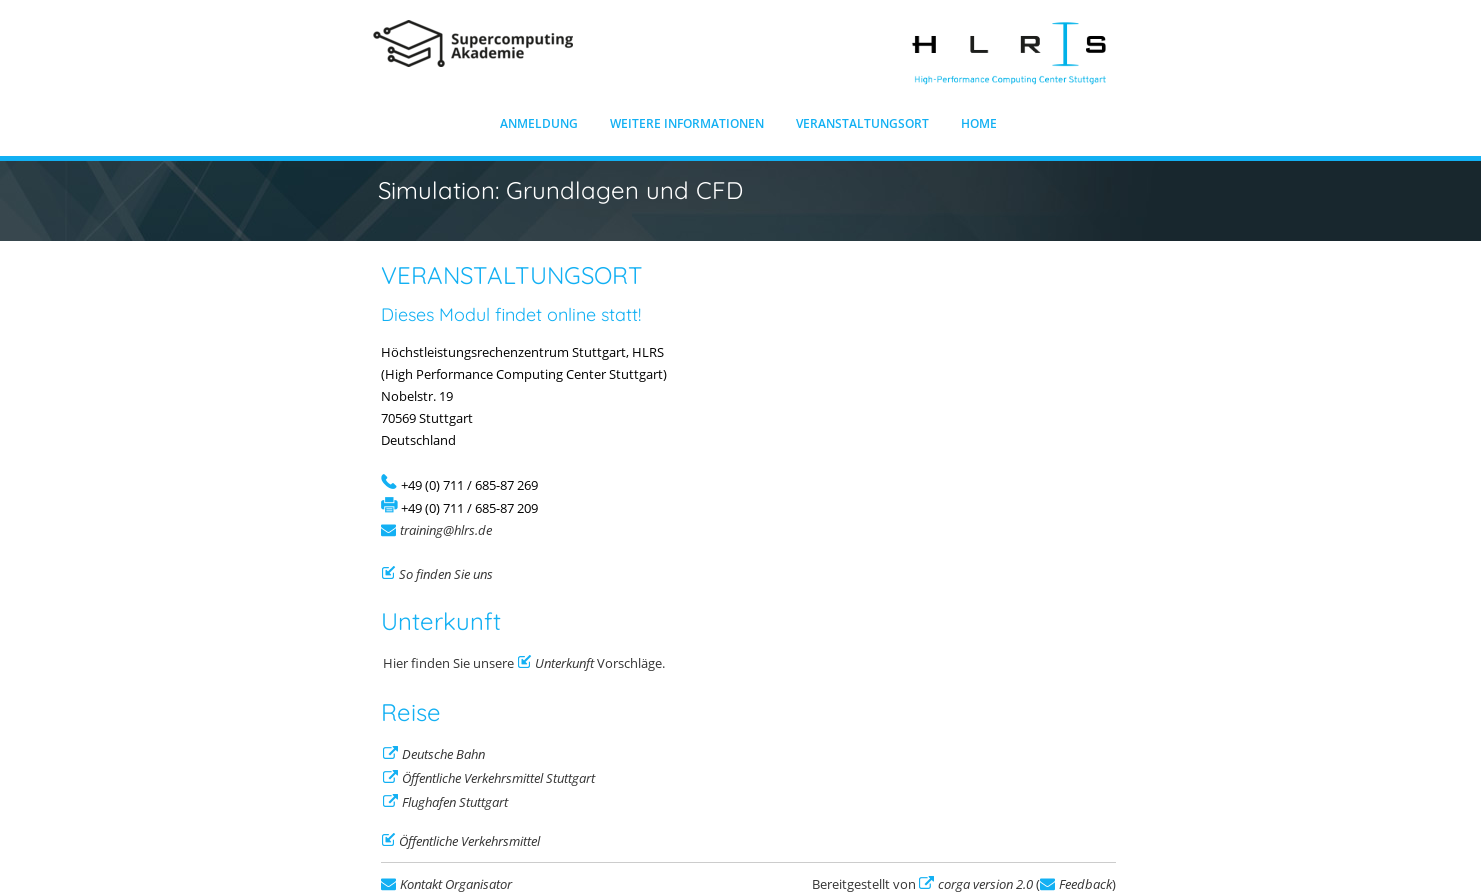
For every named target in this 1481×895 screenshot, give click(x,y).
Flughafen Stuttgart (455, 802)
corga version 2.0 (985, 884)
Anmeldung (539, 123)
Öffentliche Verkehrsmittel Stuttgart (498, 778)
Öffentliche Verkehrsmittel (469, 841)
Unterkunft (564, 663)
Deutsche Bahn (443, 754)
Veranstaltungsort (862, 123)
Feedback (1085, 884)
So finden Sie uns (446, 574)
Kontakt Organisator (456, 884)
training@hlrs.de (446, 530)
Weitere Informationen (687, 123)
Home (979, 123)
